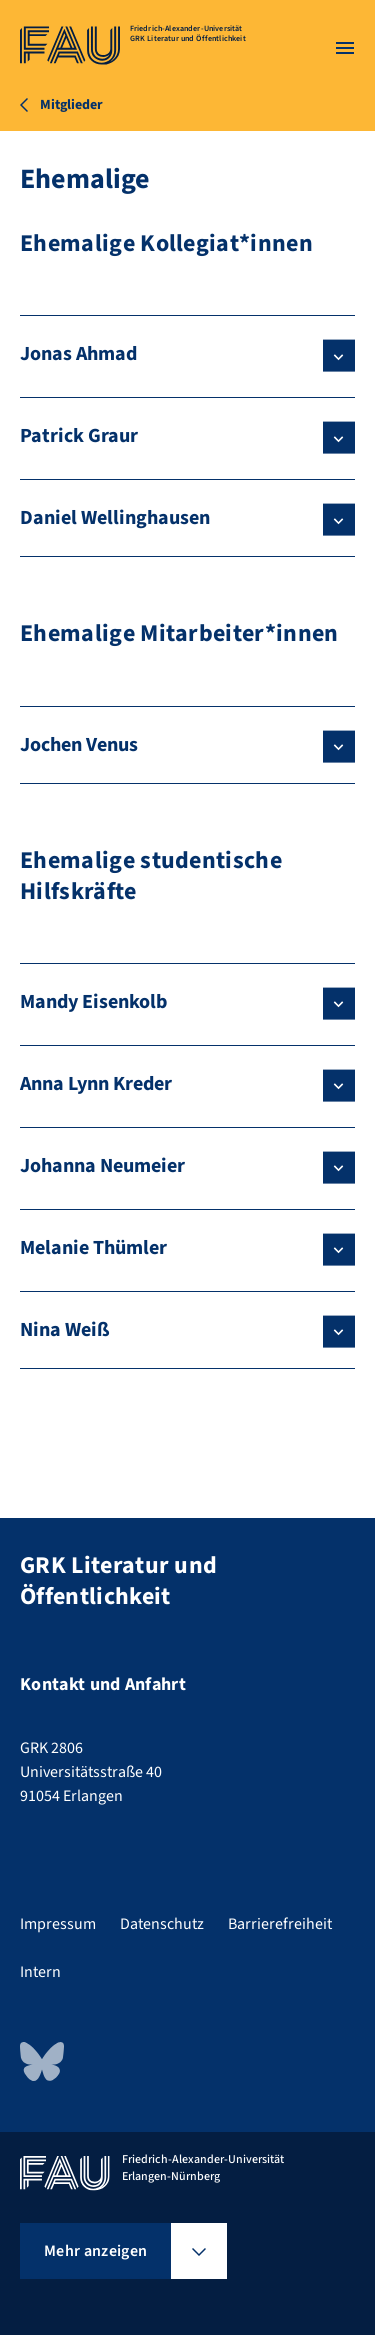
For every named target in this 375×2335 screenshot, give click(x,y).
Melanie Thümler (93, 1248)
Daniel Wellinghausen (115, 518)
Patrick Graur (79, 436)
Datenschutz (162, 1924)
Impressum (58, 1924)
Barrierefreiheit (280, 1924)
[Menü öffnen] (345, 48)
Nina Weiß (65, 1330)
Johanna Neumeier (102, 1166)
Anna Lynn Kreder (96, 1084)
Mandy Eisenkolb (93, 1002)
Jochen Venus (79, 745)
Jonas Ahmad (78, 354)
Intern (40, 1972)
